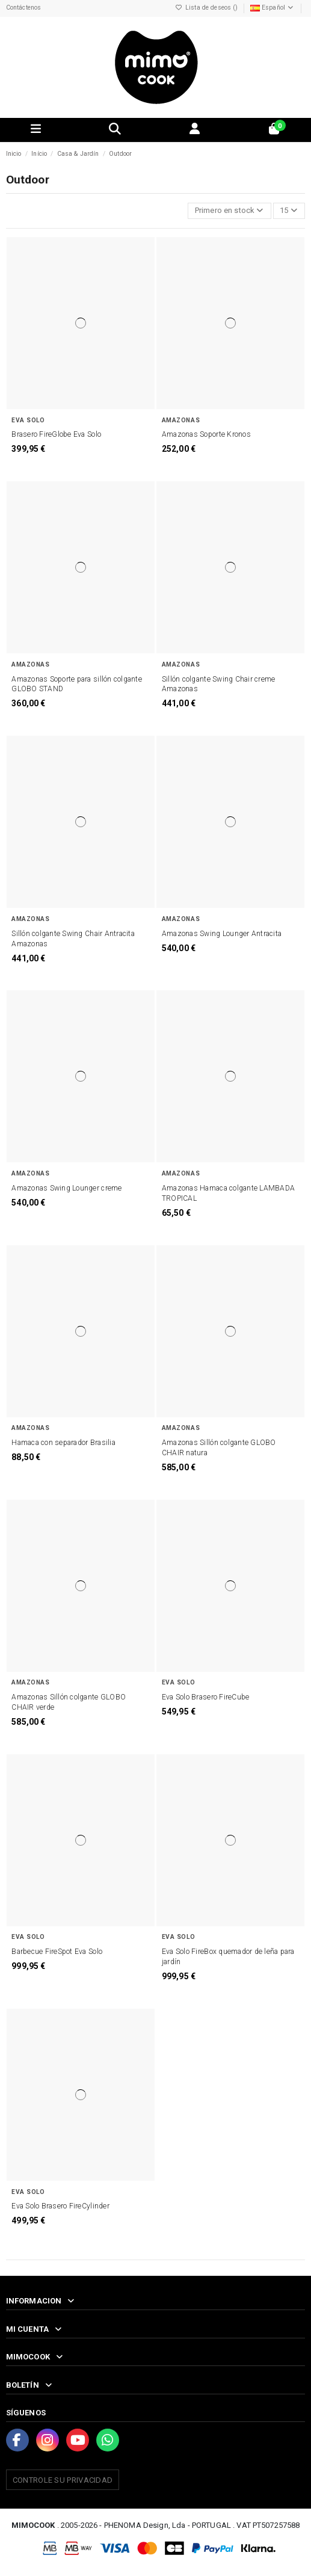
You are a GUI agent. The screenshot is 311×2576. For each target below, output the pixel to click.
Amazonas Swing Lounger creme (66, 1188)
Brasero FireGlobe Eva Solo (56, 434)
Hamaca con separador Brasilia (63, 1442)
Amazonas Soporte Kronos (206, 434)
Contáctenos (24, 7)
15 (289, 210)
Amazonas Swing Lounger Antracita (222, 933)
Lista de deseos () (208, 7)
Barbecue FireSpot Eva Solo (56, 1951)
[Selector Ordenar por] (229, 211)
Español (272, 7)
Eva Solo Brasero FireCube (206, 1697)
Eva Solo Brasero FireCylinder (60, 2206)
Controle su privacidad (63, 2480)
